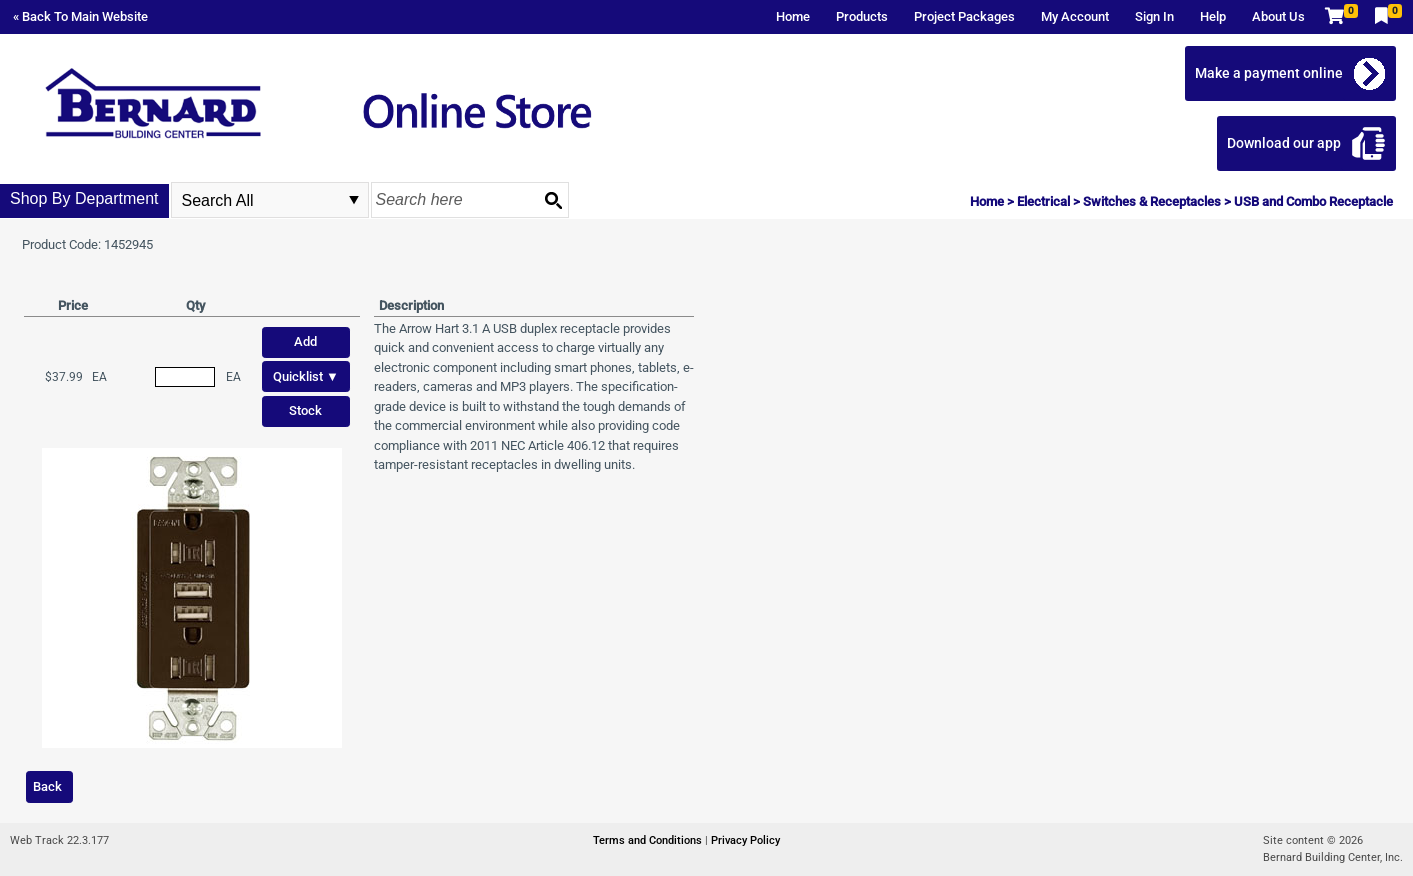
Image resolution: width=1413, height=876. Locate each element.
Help (1213, 16)
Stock (305, 410)
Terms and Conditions (649, 840)
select (354, 200)
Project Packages (964, 16)
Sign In (1154, 16)
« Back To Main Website (80, 16)
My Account (1075, 16)
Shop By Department (84, 198)
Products (862, 16)
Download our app (1285, 143)
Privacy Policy (745, 840)
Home (793, 16)
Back (47, 786)
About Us (1278, 16)
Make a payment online (1270, 73)
